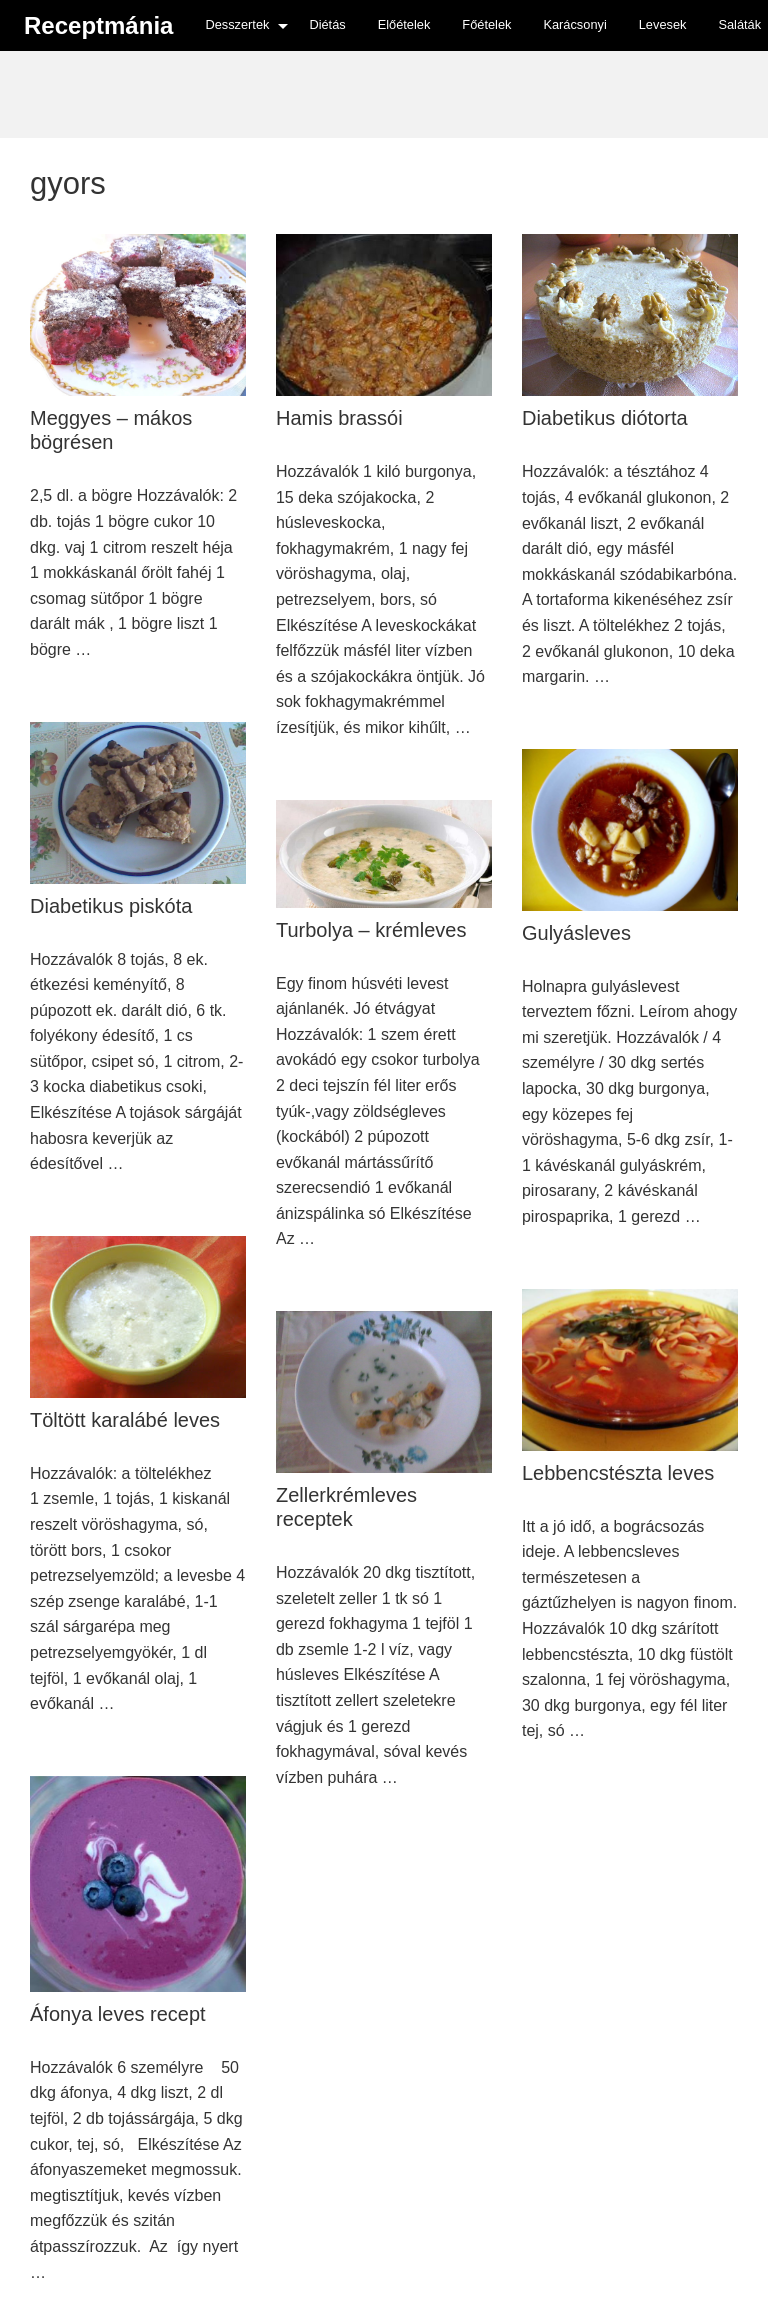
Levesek (663, 24)
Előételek (404, 24)
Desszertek (237, 24)
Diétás (327, 24)
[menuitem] (241, 25)
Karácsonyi (574, 24)
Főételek (486, 24)
